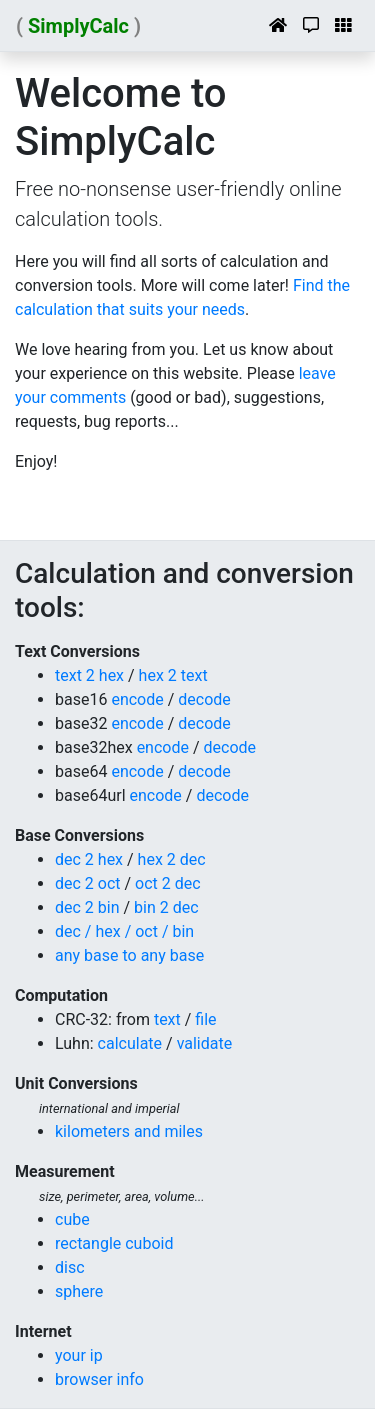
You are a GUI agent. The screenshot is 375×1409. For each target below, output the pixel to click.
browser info (99, 1379)
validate (205, 1043)
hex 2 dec (172, 859)
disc (70, 1267)
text (167, 1019)
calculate (130, 1043)
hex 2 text (173, 675)
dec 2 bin (87, 907)
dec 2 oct (88, 883)
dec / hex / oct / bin (124, 931)
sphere (79, 1291)
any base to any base (129, 955)
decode (204, 699)
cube (72, 1219)
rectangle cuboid (114, 1243)
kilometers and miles (129, 1131)
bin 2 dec (166, 907)
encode (137, 699)
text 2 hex (89, 675)
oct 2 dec (168, 883)
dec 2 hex (89, 859)
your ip (79, 1355)
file (205, 1019)
